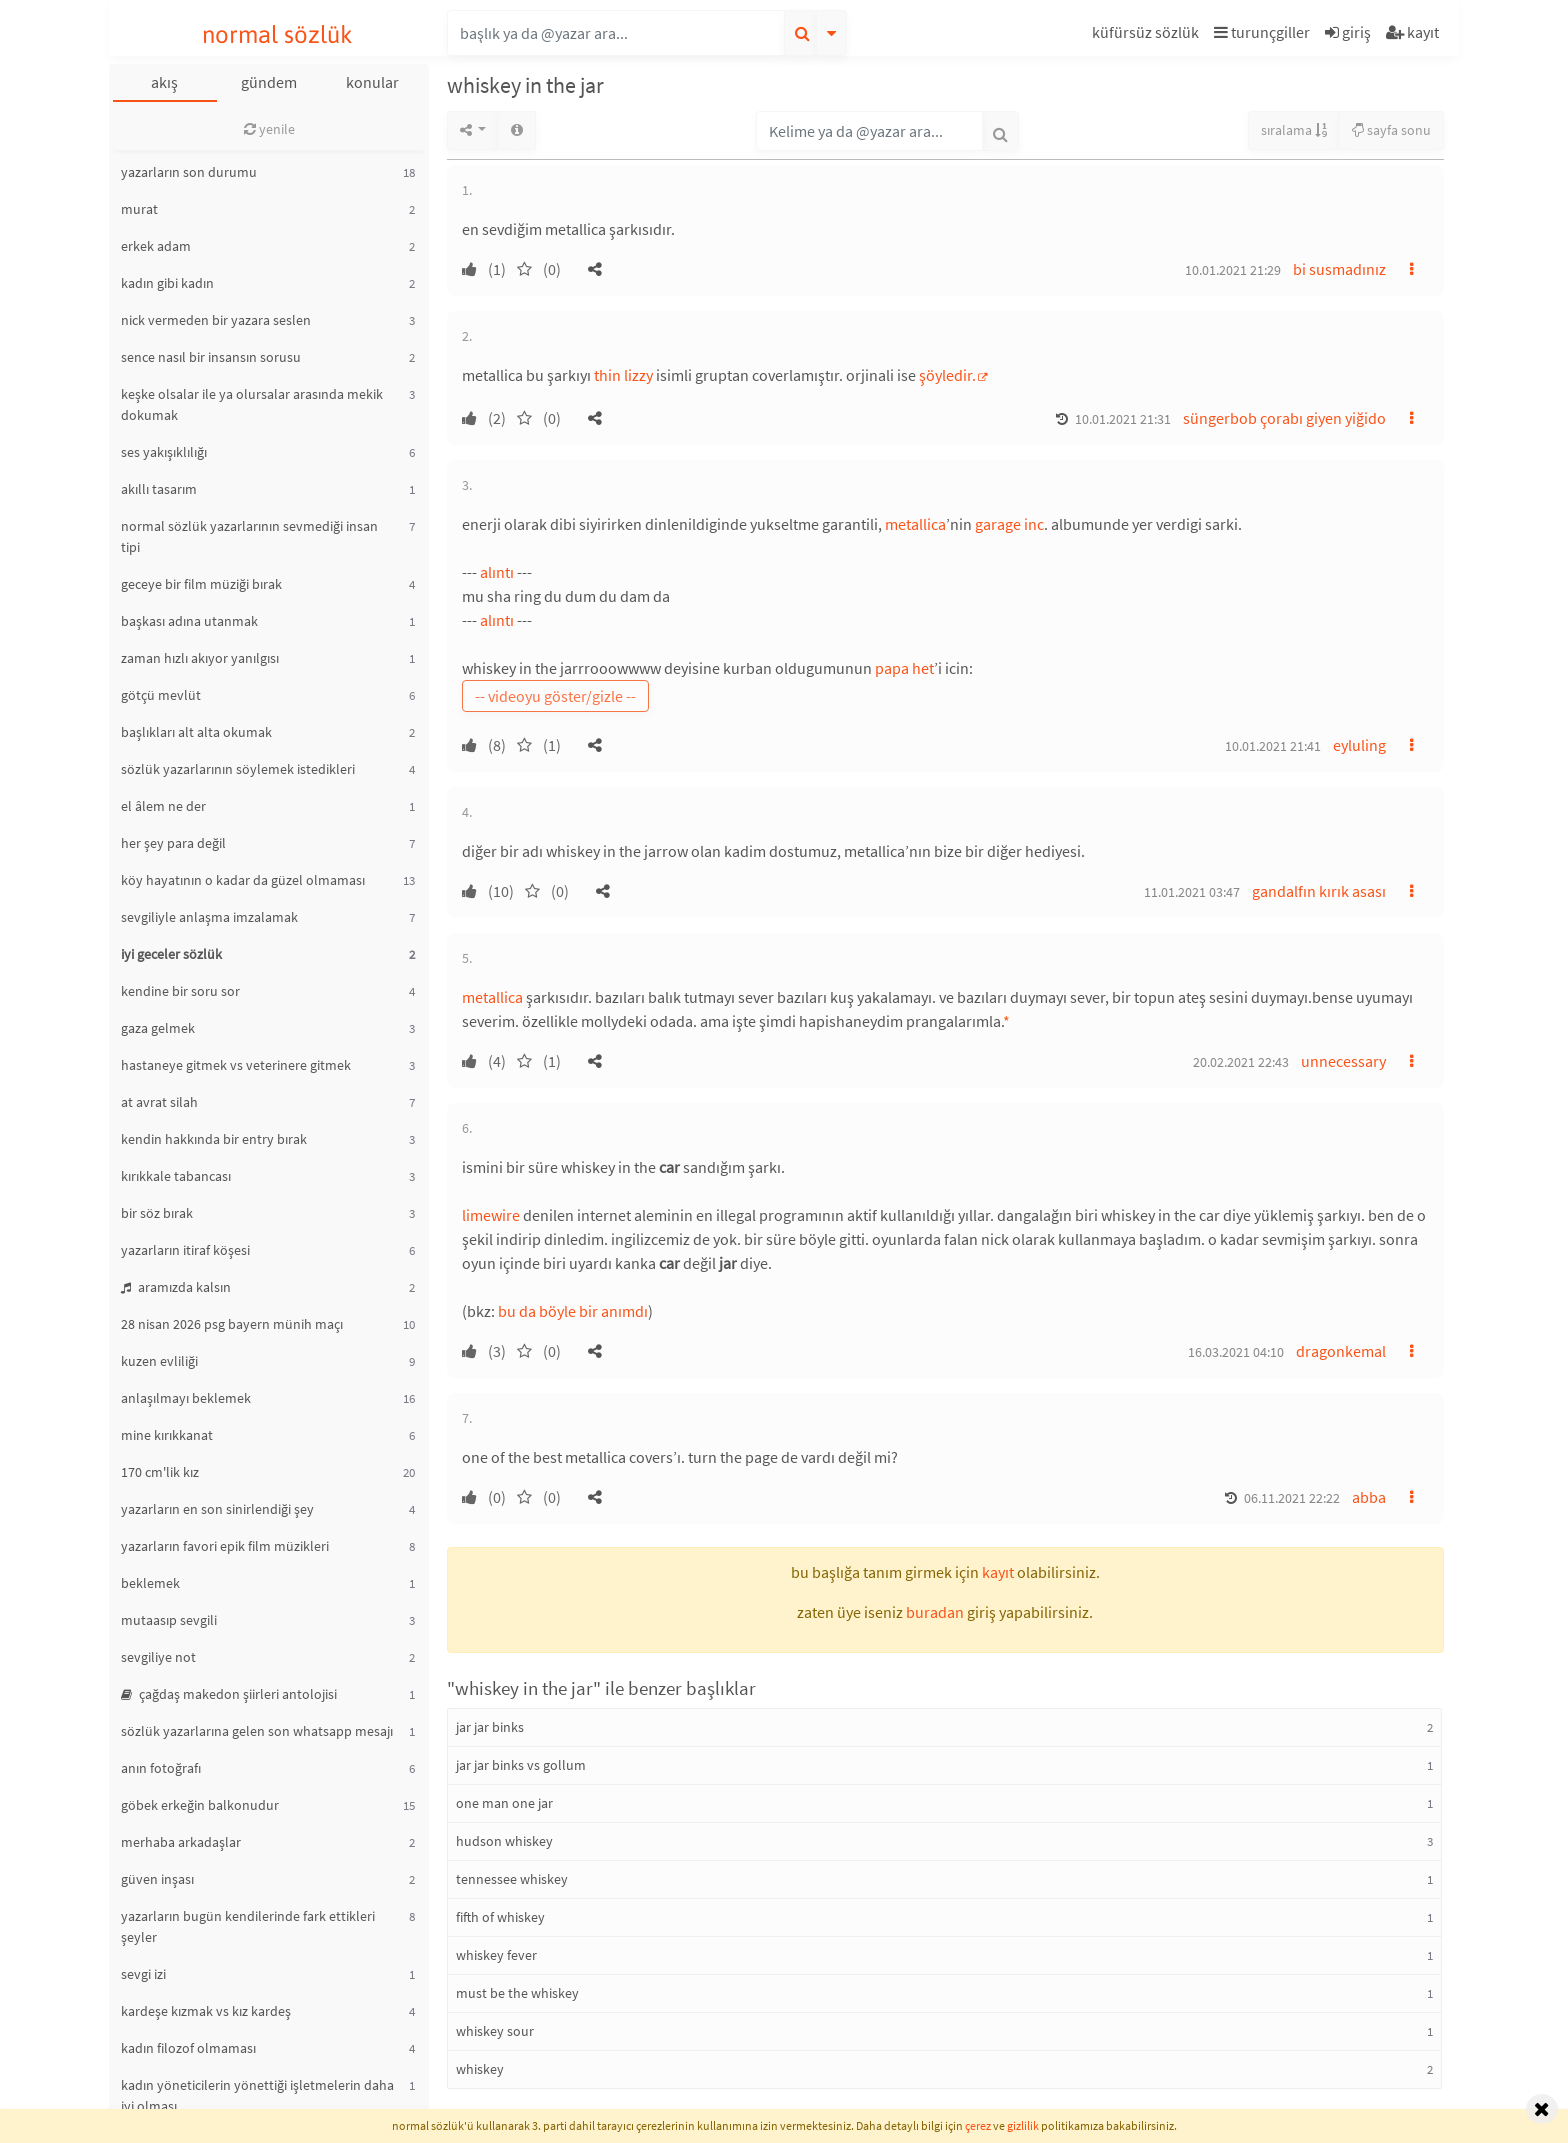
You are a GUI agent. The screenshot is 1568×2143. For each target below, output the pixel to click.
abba (1369, 1497)
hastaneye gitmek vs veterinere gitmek (236, 1065)
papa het (904, 668)
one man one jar (504, 1803)
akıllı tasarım (159, 489)
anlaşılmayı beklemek (186, 1398)
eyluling (1359, 745)
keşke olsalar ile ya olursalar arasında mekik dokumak (252, 404)
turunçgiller (1262, 32)
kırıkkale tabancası (176, 1176)
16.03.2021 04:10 (1236, 1352)
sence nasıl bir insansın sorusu (211, 357)
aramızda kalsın (176, 1287)
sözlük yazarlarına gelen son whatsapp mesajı (257, 1731)
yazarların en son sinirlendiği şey (217, 1509)
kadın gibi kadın (167, 283)
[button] (1148, 35)
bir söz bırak (157, 1213)
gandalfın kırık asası (1319, 891)
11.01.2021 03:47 (1192, 892)
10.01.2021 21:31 (1123, 419)
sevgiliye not (158, 1657)
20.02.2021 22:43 (1241, 1062)
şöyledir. (947, 375)
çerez (978, 2125)
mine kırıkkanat (167, 1435)
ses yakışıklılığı (164, 452)
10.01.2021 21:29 (1233, 270)
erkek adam (156, 246)
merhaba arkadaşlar (181, 1842)
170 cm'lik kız (160, 1472)
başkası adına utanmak (189, 621)
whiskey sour (495, 2031)
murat (139, 209)
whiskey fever (496, 1955)
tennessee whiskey (512, 1879)
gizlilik (1023, 2125)
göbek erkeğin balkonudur (200, 1805)
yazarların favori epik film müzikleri (225, 1546)
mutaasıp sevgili (169, 1620)
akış (164, 82)
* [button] (1006, 1021)
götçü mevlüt (161, 695)
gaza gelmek (158, 1028)
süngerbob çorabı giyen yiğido (1284, 418)
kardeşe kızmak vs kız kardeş (206, 2011)
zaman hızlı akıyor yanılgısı (200, 658)
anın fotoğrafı (161, 1768)
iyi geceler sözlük (171, 954)
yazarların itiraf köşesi (185, 1250)
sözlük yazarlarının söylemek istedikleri (238, 769)
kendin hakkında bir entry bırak (214, 1139)
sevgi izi (143, 1974)
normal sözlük (277, 34)
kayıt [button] (998, 1572)
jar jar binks (490, 1727)
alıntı (497, 572)
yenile (269, 129)
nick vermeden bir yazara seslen (216, 320)
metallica (915, 524)
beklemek (150, 1583)
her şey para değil (173, 843)
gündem (269, 82)
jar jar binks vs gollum (521, 1765)
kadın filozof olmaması (188, 2048)
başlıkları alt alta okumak (196, 732)
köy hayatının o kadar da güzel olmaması (243, 880)
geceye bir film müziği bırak (201, 584)
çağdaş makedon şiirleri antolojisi (229, 1694)
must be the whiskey (517, 1993)
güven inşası (157, 1879)
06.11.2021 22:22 (1292, 1498)
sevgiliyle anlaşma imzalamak (209, 917)
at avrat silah (159, 1102)
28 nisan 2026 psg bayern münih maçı (232, 1324)
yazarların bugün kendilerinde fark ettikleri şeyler (248, 1926)
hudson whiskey (504, 1841)
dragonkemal (1341, 1351)
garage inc (1009, 524)
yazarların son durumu (189, 172)
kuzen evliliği (159, 1361)
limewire (491, 1215)
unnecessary (1343, 1061)
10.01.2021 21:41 (1273, 746)
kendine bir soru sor (180, 991)
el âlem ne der (163, 806)
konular (372, 82)
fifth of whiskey (500, 1917)
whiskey (480, 2069)
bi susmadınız (1339, 269)
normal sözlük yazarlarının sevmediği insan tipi (249, 536)
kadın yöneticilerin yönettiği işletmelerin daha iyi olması (257, 2095)
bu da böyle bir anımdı (573, 1311)
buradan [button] (935, 1612)
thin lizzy (623, 375)
